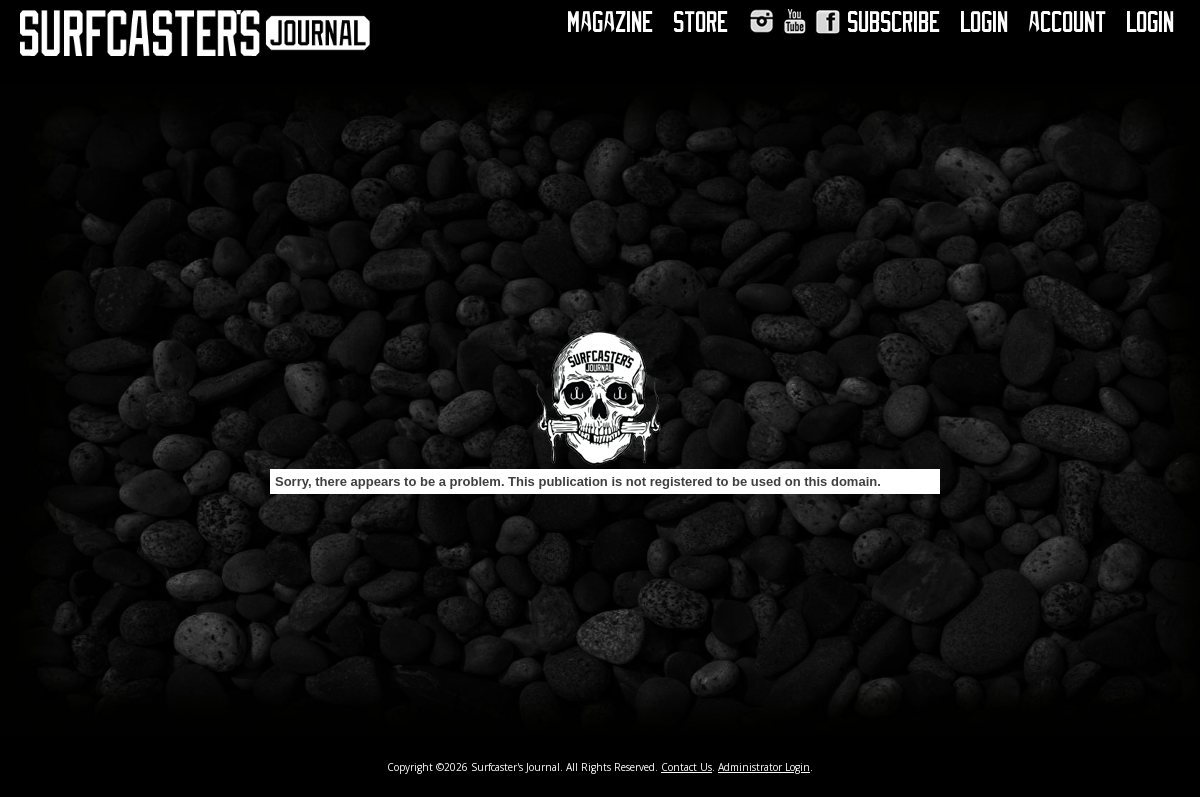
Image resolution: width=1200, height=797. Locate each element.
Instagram (761, 21)
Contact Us (686, 767)
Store (701, 22)
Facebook (827, 21)
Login (985, 22)
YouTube (794, 21)
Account (1068, 22)
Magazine (611, 22)
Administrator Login (764, 767)
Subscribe (894, 22)
